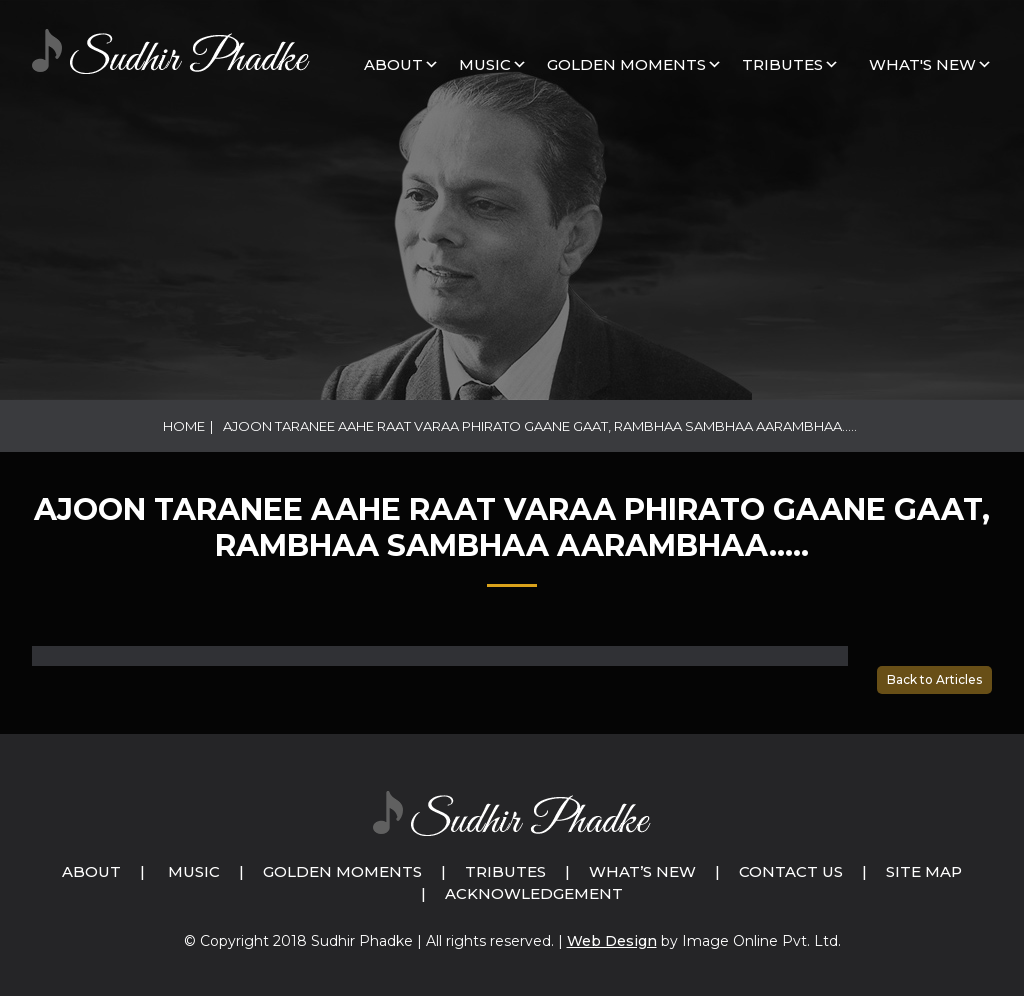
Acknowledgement (534, 893)
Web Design (612, 941)
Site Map (924, 871)
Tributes (782, 64)
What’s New (642, 871)
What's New (922, 64)
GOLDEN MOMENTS (626, 64)
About (393, 64)
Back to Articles (934, 679)
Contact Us (791, 871)
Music (194, 871)
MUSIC (485, 64)
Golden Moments (342, 871)
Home (184, 426)
